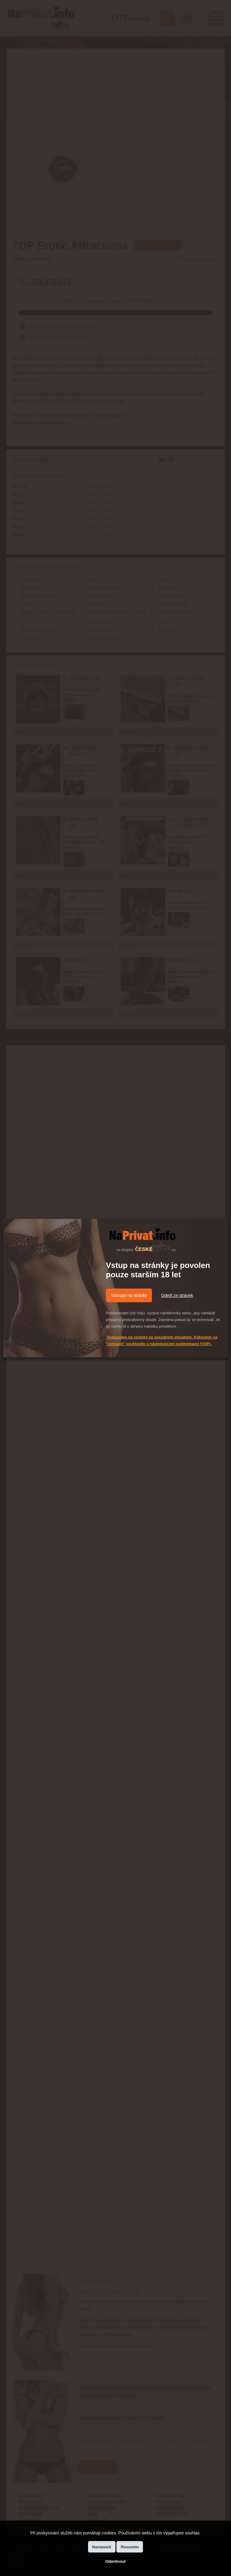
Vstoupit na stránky (129, 1295)
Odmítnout (115, 2561)
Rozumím (130, 2547)
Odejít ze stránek (177, 1295)
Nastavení (101, 2547)
